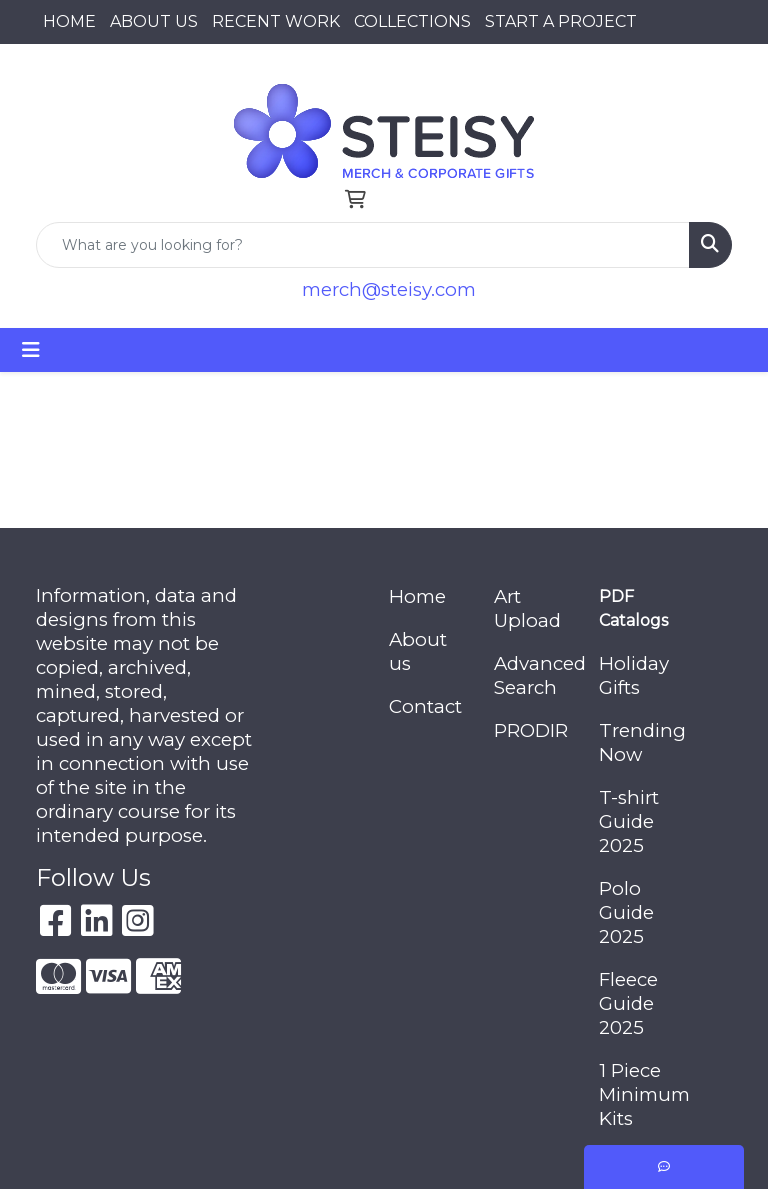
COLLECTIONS (412, 21)
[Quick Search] (363, 245)
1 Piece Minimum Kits (639, 1094)
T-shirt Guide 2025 (629, 821)
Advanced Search (534, 675)
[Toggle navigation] (31, 350)
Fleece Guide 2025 (628, 1003)
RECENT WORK (276, 21)
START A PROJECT (561, 21)
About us (418, 651)
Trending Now (639, 742)
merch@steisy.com (389, 289)
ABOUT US (154, 21)
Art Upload (527, 608)
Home (417, 596)
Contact (425, 706)
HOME (69, 21)
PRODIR (531, 730)
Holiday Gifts (634, 675)
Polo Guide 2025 (626, 912)
